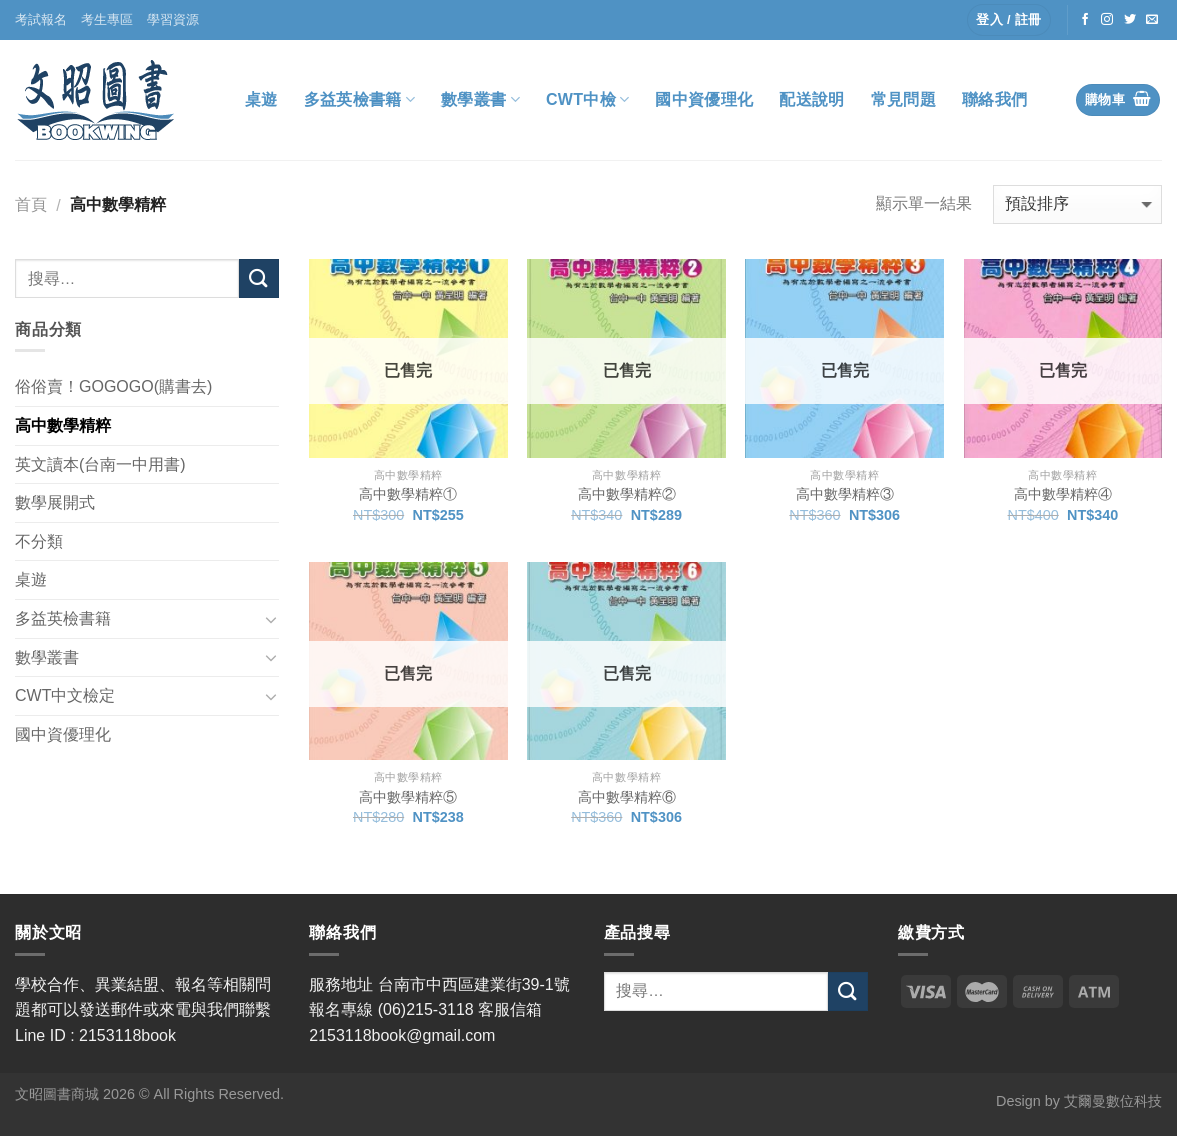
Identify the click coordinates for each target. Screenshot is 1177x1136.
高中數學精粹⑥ (627, 797)
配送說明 (811, 99)
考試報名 (41, 19)
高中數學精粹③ (845, 494)
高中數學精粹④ (1063, 494)
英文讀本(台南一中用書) (100, 464)
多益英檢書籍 (359, 99)
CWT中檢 (588, 99)
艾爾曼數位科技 (1113, 1101)
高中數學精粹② (627, 494)
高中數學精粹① (408, 494)
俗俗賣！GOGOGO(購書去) (113, 386)
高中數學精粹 (63, 425)
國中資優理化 (704, 99)
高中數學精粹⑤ (408, 797)
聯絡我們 (994, 99)
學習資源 (173, 19)
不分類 (39, 541)
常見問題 (903, 99)
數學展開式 (55, 502)
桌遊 (261, 99)
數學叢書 (480, 99)
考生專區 (107, 19)
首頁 (31, 204)
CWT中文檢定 (65, 695)
